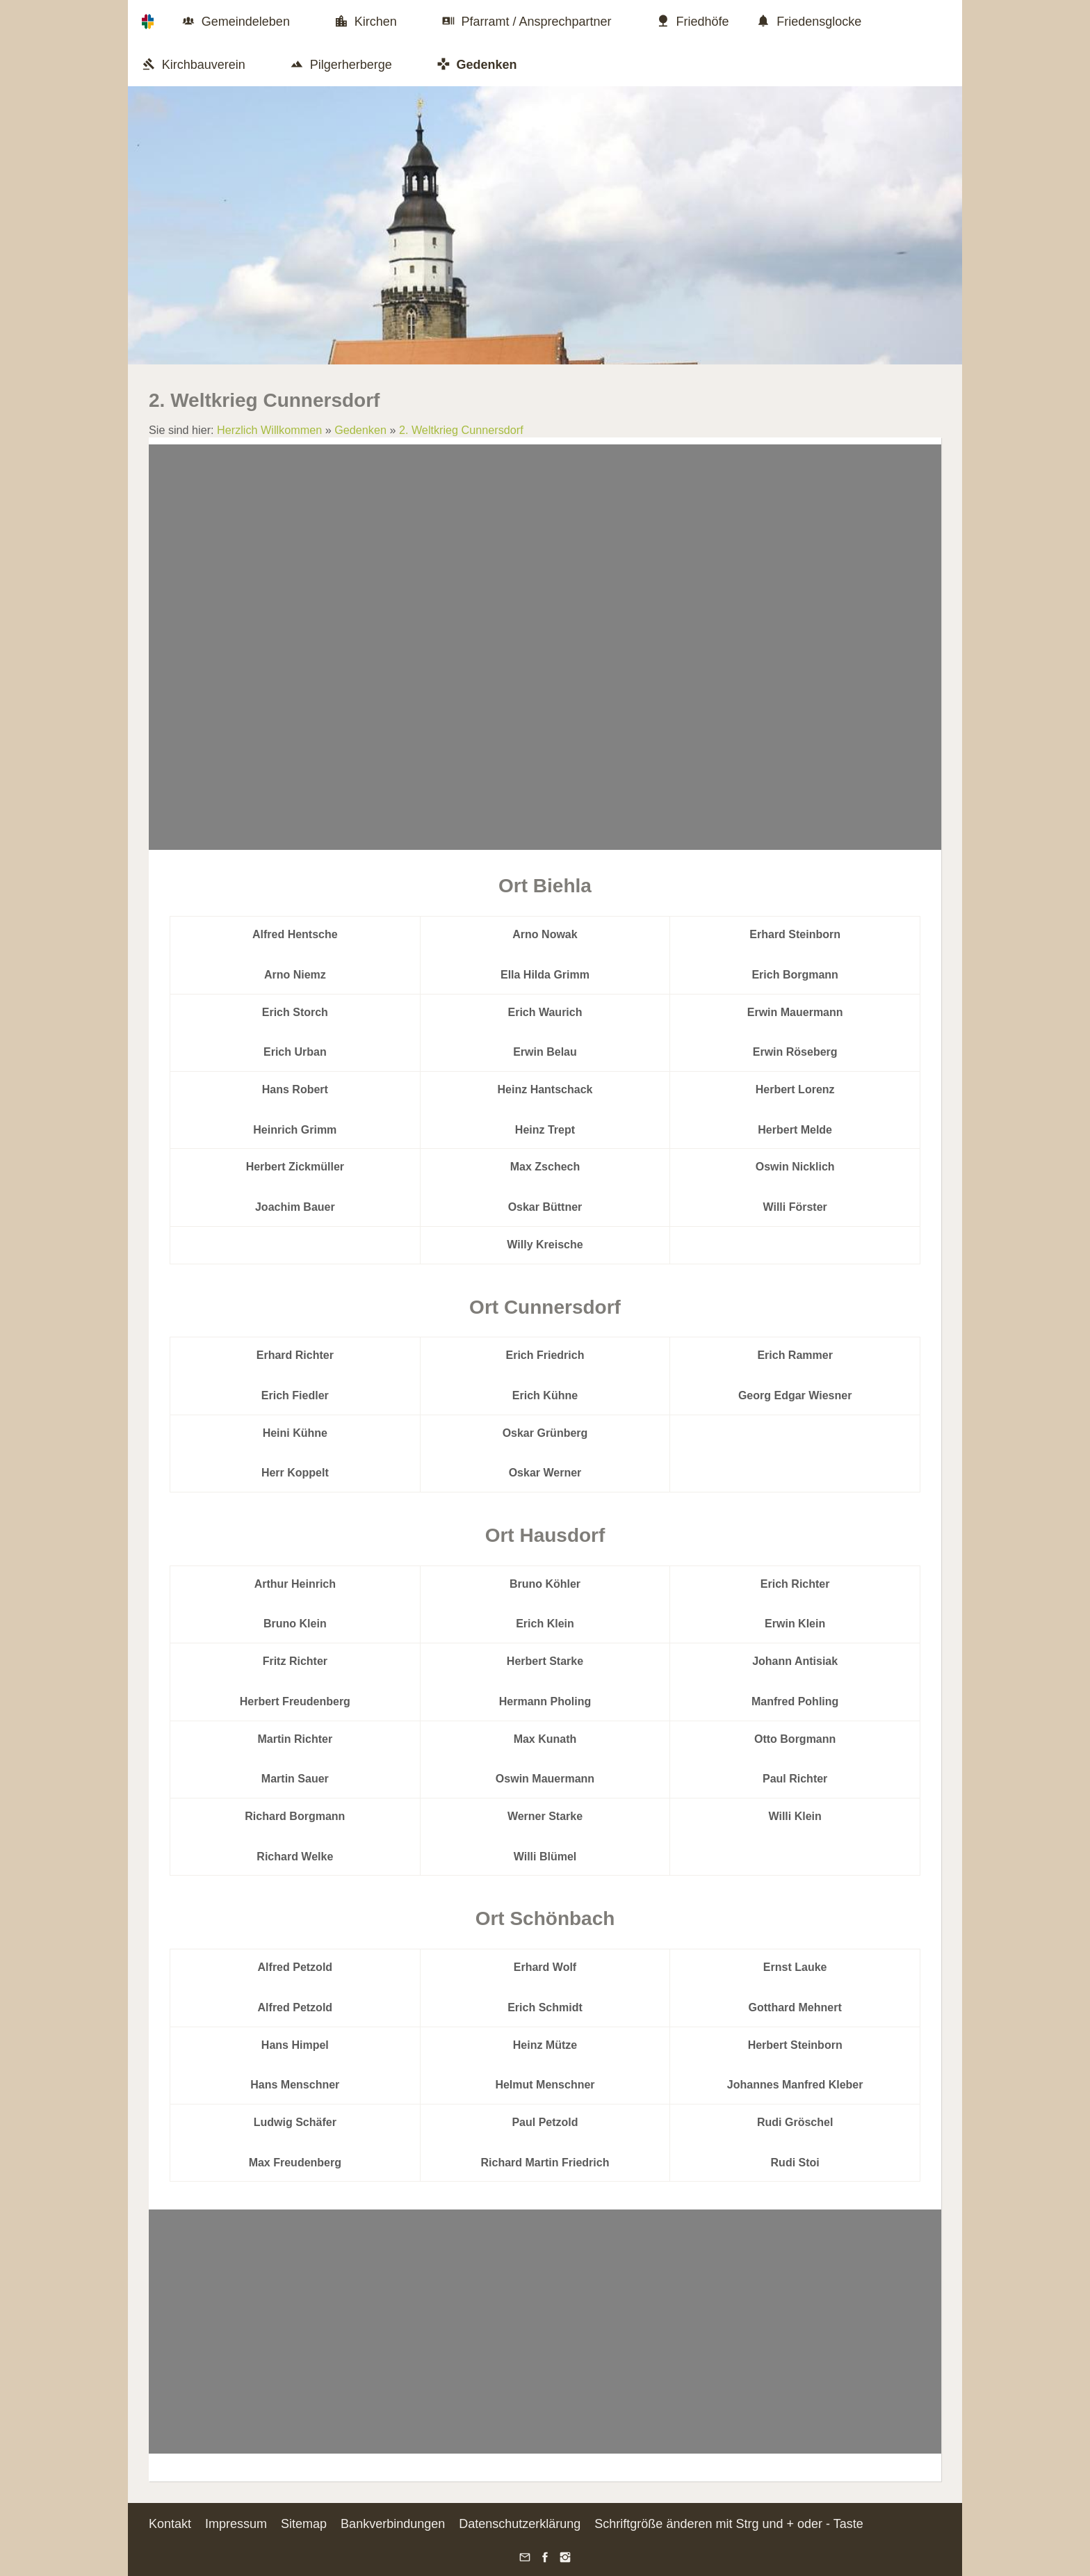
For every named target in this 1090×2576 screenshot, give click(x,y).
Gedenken (360, 430)
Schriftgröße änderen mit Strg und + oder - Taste (728, 2524)
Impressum (236, 2524)
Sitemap (304, 2524)
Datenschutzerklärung (519, 2524)
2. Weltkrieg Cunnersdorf (461, 430)
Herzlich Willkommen (269, 430)
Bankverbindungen (393, 2524)
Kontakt (170, 2524)
